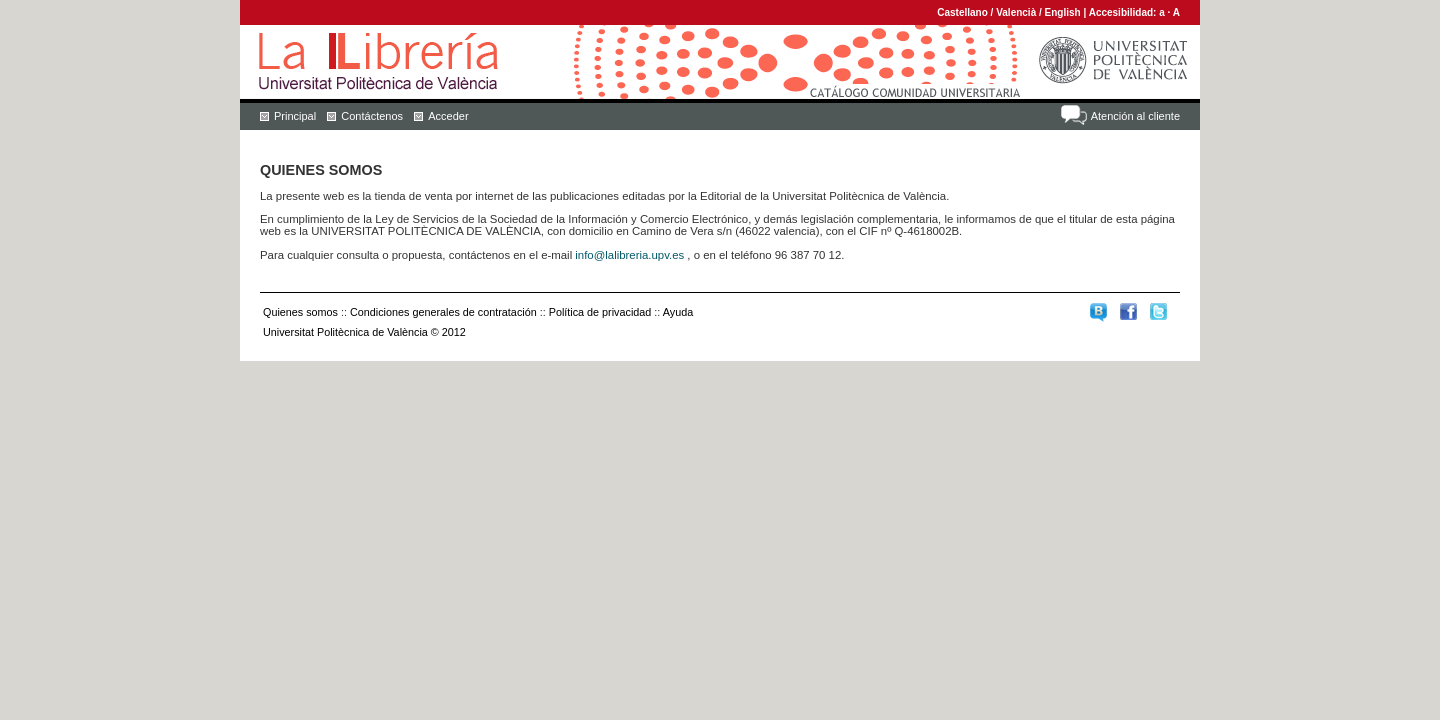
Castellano (962, 12)
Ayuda (678, 312)
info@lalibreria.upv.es (629, 255)
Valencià (1016, 12)
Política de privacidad (600, 312)
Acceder (448, 116)
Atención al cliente (1135, 116)
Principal (295, 116)
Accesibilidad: (1124, 12)
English (1063, 12)
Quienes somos (300, 312)
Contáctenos (372, 116)
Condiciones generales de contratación (443, 312)
